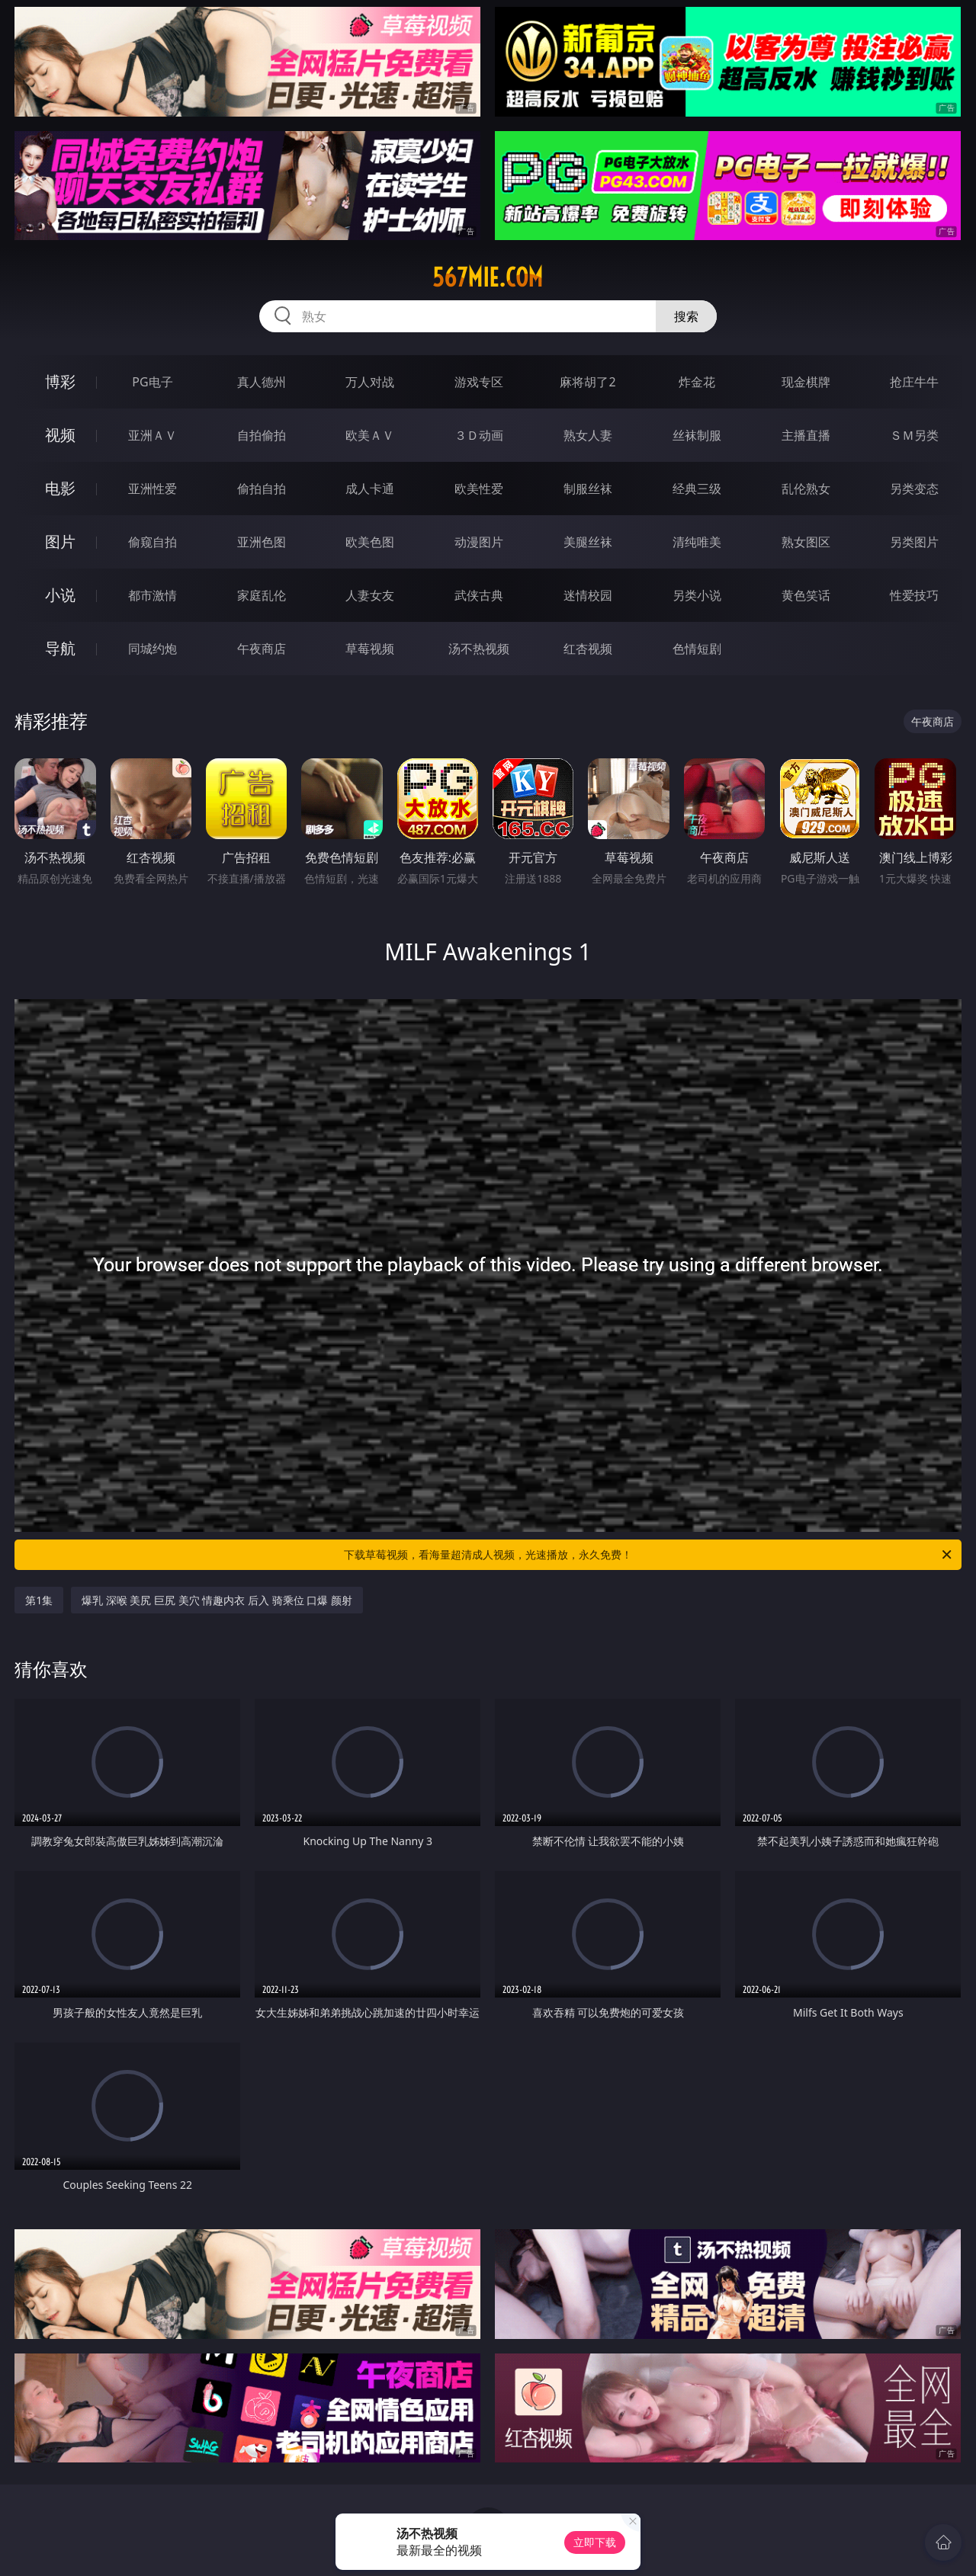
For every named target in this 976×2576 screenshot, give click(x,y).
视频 (60, 435)
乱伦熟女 (806, 488)
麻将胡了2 (587, 381)
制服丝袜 (587, 488)
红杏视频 (587, 648)
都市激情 (152, 595)
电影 (60, 488)
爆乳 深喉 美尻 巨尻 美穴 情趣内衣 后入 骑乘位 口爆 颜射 (217, 1600)
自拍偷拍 (261, 435)
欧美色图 (369, 541)
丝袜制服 (697, 435)
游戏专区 (478, 381)
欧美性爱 (478, 488)
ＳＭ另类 (914, 435)
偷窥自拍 (152, 541)
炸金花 (697, 381)
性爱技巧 (914, 595)
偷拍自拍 (261, 488)
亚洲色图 (261, 541)
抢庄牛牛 (914, 381)
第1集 (39, 1600)
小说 (60, 595)
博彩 (60, 381)
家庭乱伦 (261, 595)
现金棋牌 (806, 381)
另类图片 (914, 541)
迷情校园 (587, 595)
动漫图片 (478, 541)
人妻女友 (369, 595)
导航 (60, 648)
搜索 (686, 316)
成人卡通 (369, 488)
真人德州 (261, 381)
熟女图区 (806, 541)
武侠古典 (478, 595)
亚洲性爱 (152, 488)
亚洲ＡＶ (152, 435)
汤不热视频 (478, 648)
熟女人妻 (587, 435)
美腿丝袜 (587, 541)
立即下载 (594, 2542)
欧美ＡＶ (369, 435)
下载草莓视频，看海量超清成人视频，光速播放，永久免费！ (649, 1555)
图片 (60, 541)
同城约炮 (152, 648)
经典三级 (697, 488)
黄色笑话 (806, 595)
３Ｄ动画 (478, 435)
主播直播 (806, 435)
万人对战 (369, 381)
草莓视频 (369, 648)
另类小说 (697, 595)
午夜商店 (261, 648)
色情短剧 (697, 648)
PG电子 (152, 381)
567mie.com (487, 277)
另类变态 (914, 488)
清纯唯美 (697, 541)
